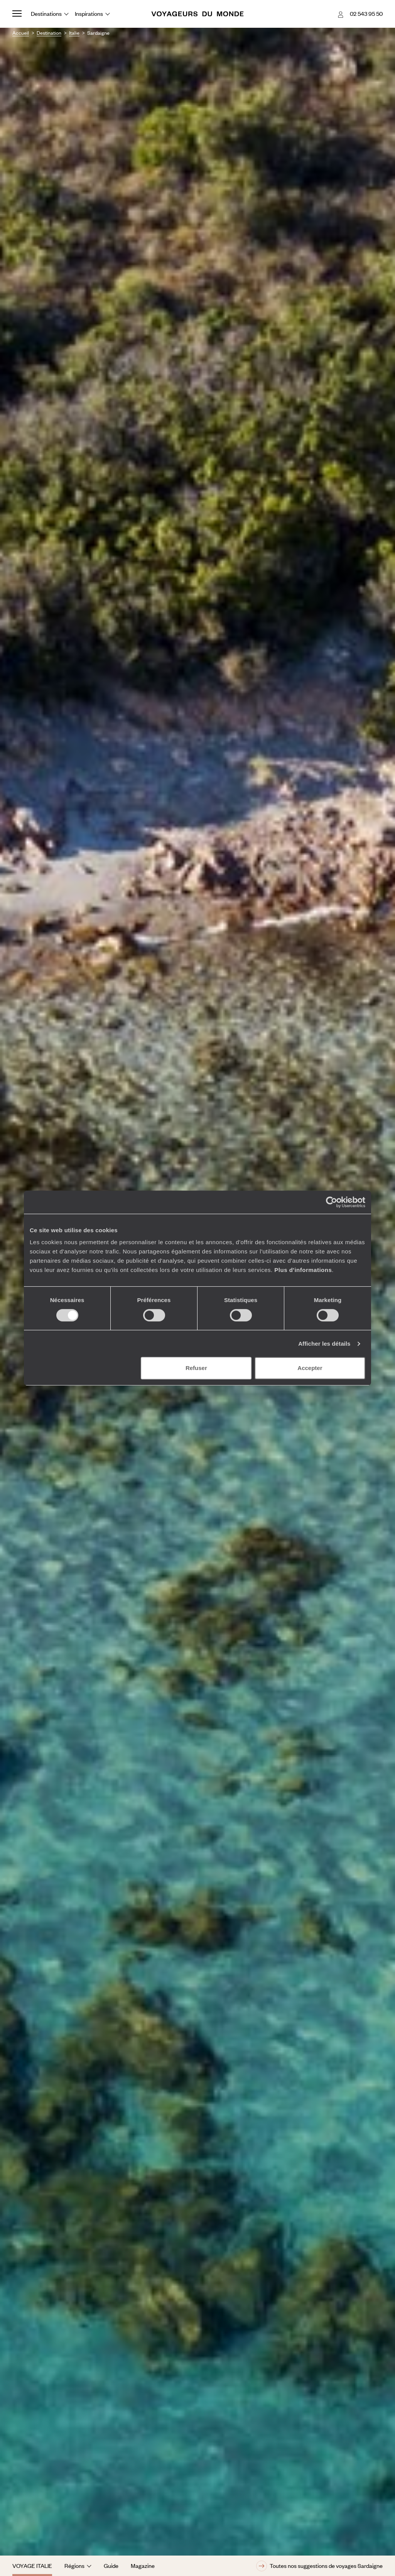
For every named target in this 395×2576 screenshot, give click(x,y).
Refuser (196, 1368)
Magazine (143, 2565)
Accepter (309, 1368)
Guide (111, 2565)
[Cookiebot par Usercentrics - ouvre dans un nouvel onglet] (331, 1202)
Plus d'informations (303, 1270)
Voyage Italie (32, 2565)
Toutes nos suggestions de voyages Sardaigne (319, 2566)
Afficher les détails (324, 1343)
